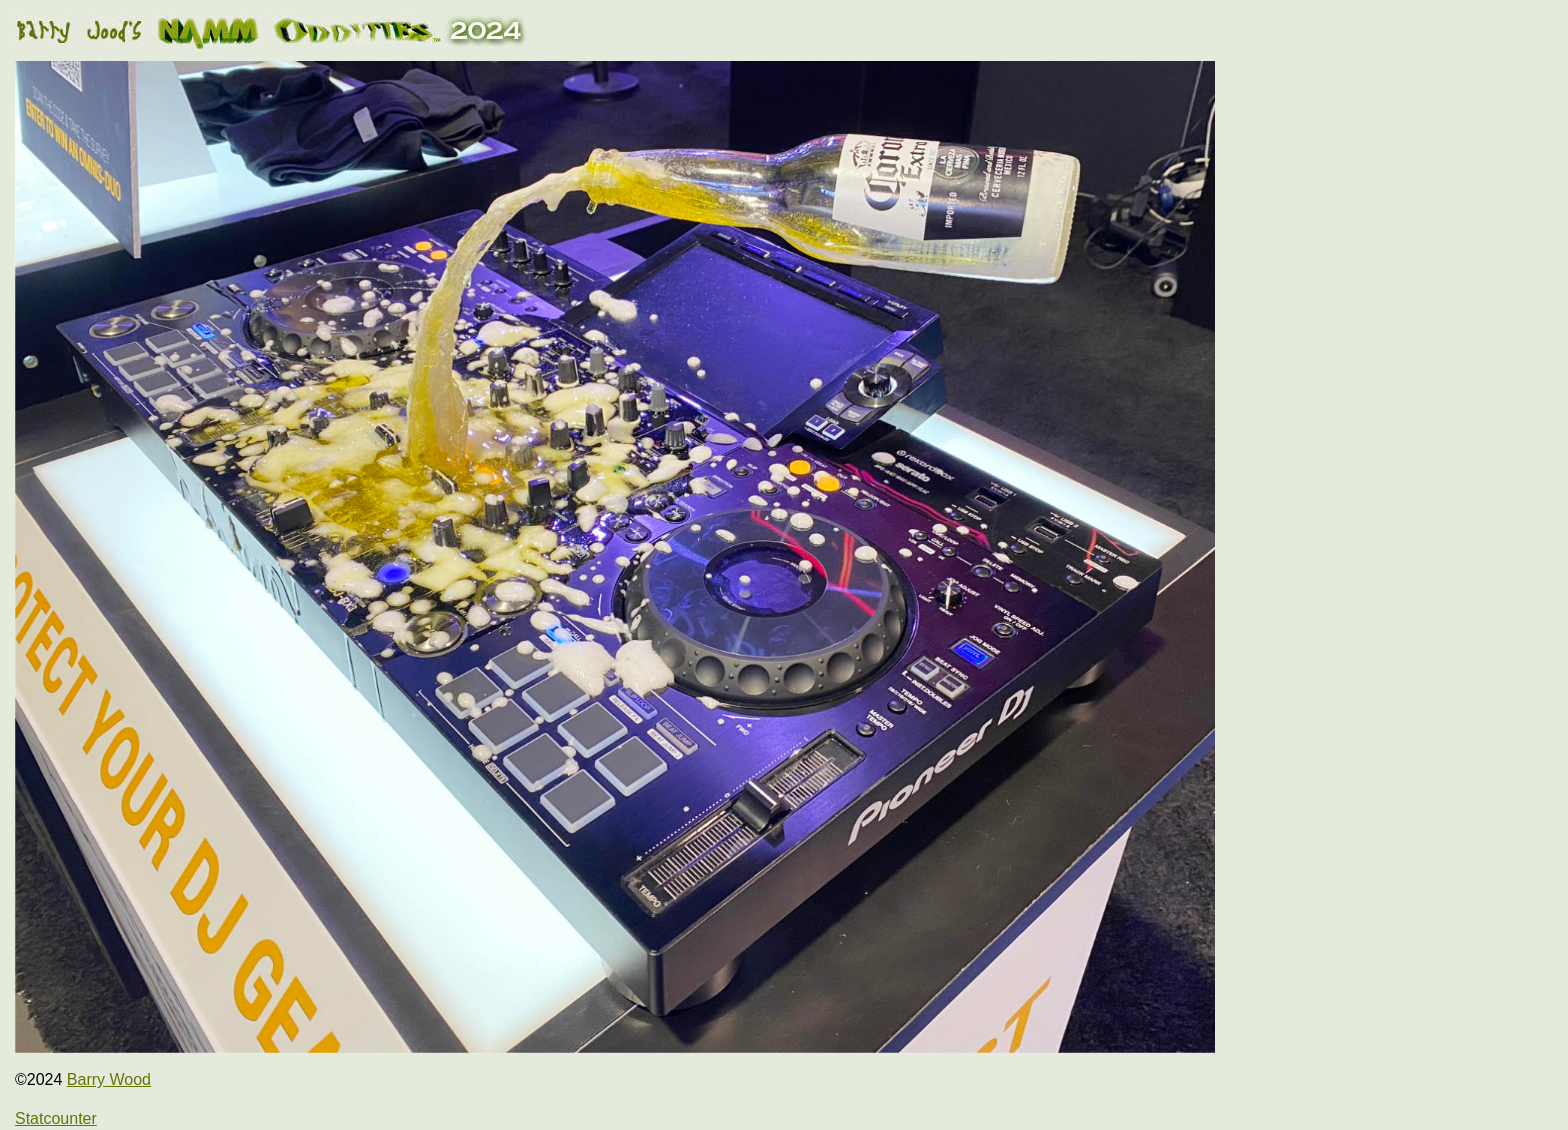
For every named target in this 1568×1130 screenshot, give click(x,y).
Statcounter (56, 1118)
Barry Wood (109, 1079)
